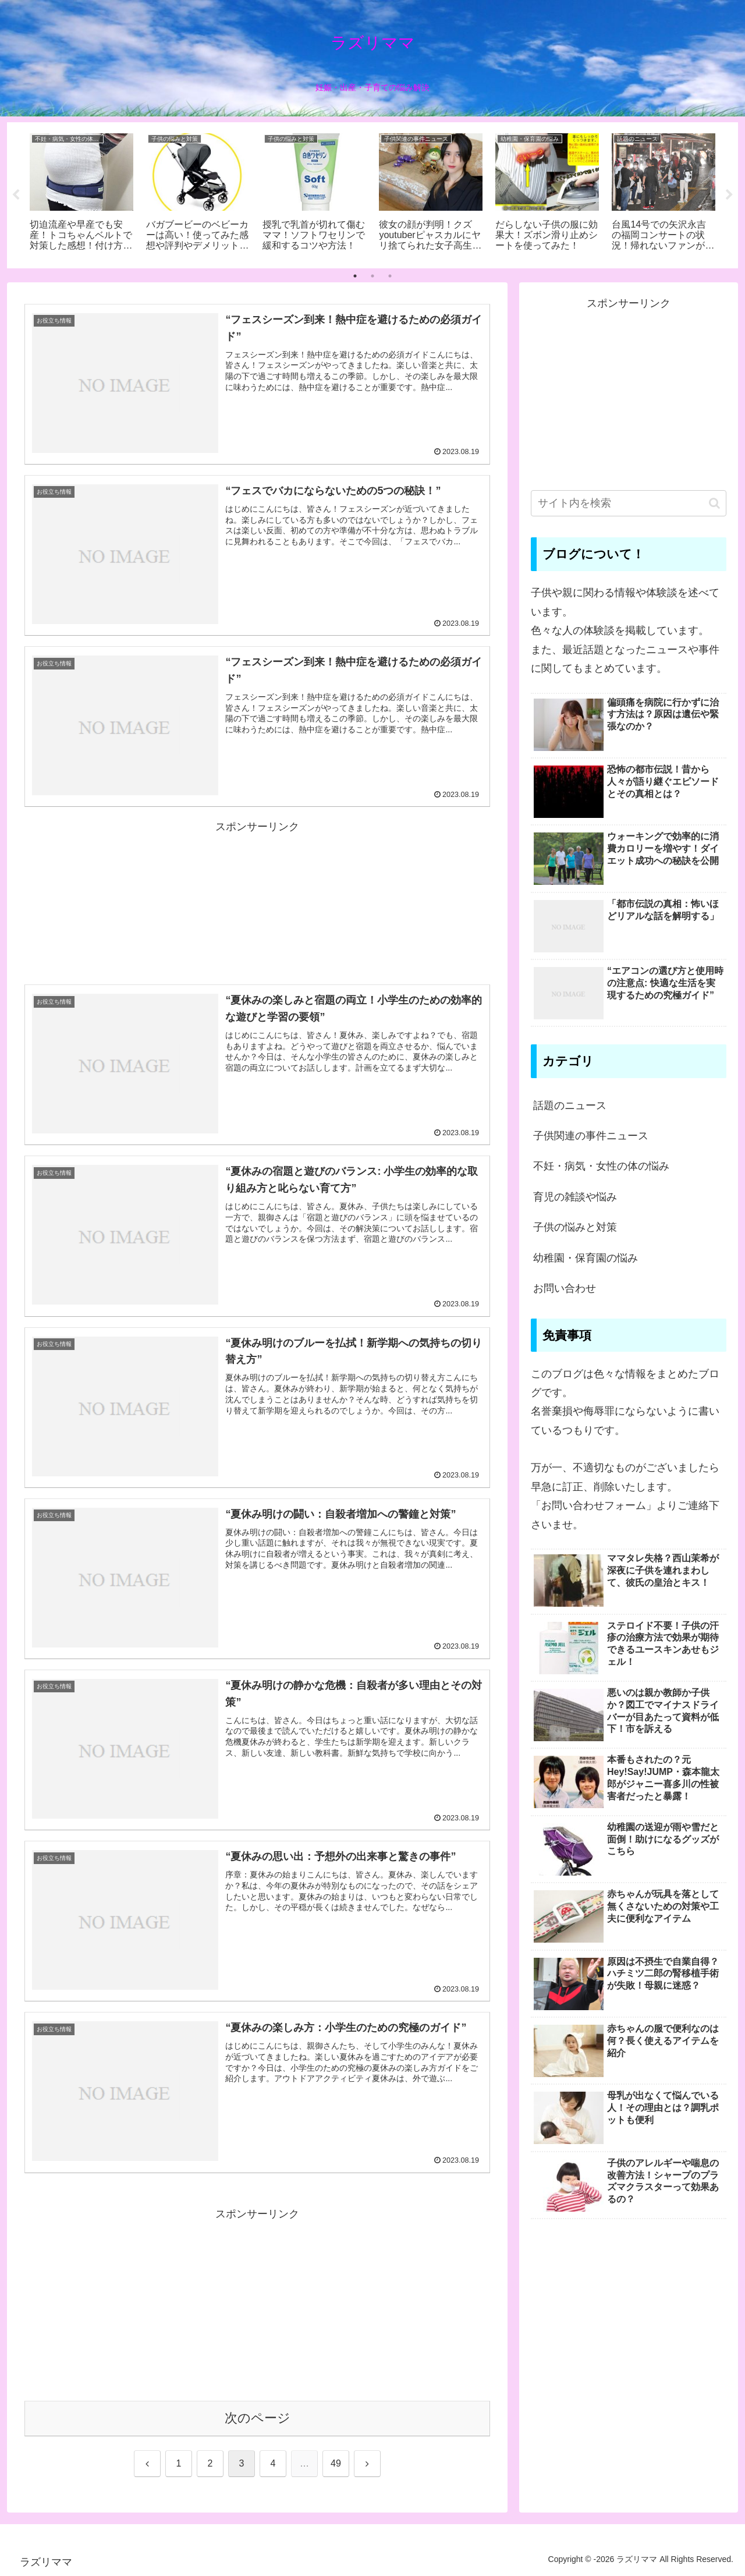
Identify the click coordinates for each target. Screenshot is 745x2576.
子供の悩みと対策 (575, 1227)
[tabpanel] (81, 193)
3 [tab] (390, 276)
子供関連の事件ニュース (590, 1136)
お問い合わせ (564, 1288)
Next (729, 195)
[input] (628, 503)
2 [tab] (372, 276)
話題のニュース (569, 1105)
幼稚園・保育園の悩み (585, 1258)
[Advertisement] (257, 891)
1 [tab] (355, 276)
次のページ (257, 2418)
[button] (714, 503)
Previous (16, 195)
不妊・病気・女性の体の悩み (601, 1166)
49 (336, 2463)
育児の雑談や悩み (575, 1197)
